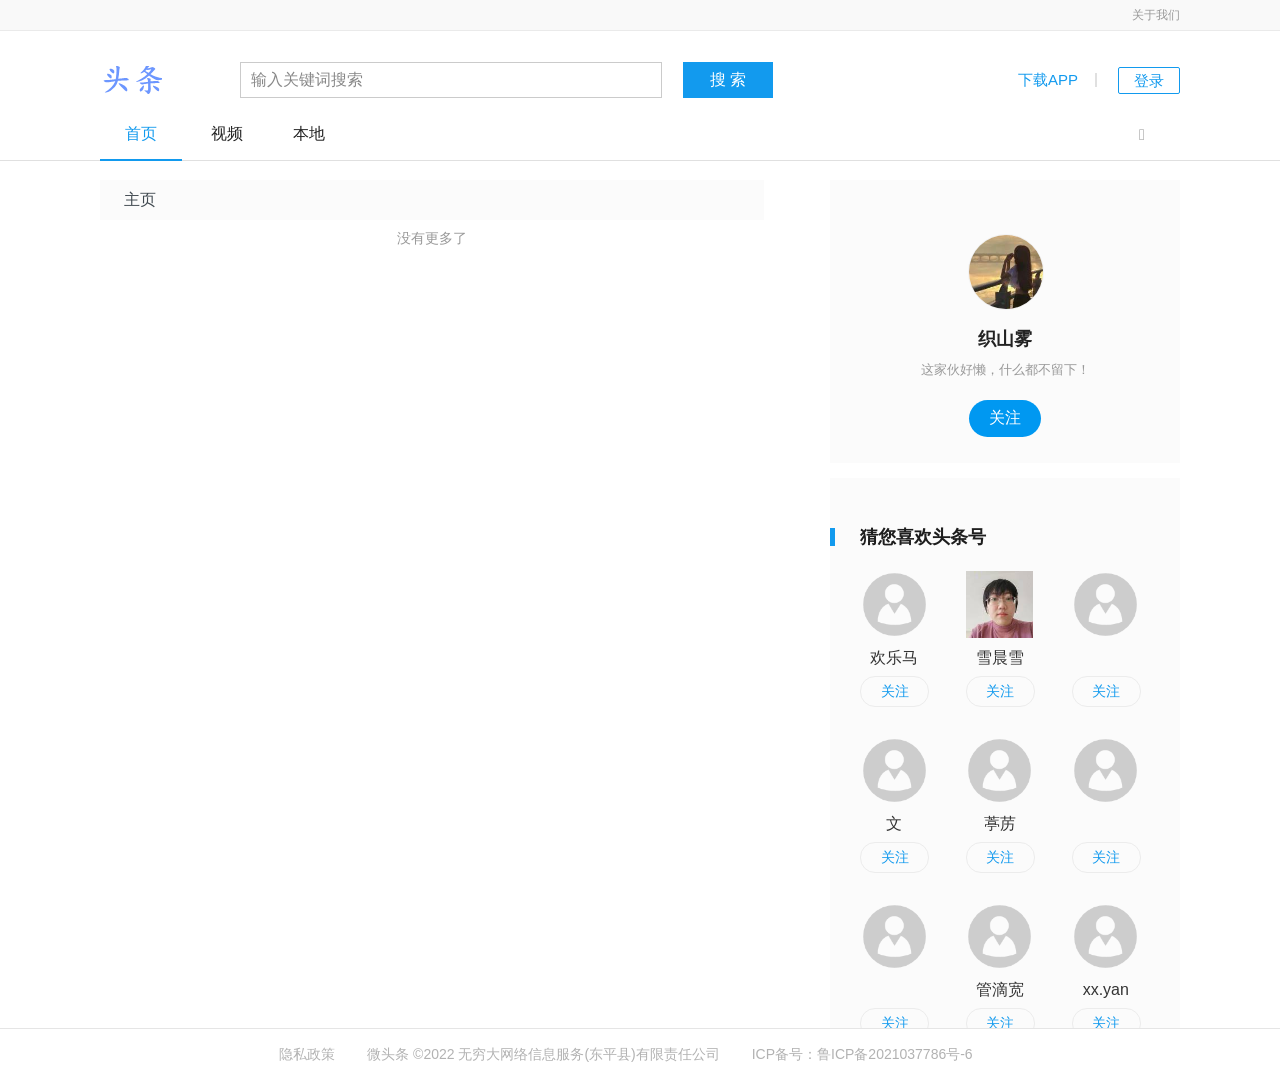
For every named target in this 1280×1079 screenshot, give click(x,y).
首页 (141, 133)
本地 (309, 133)
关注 (1005, 417)
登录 (1149, 80)
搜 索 (728, 79)
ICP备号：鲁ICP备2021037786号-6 (862, 1054)
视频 (227, 133)
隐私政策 (307, 1054)
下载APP (1048, 79)
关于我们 (1156, 15)
